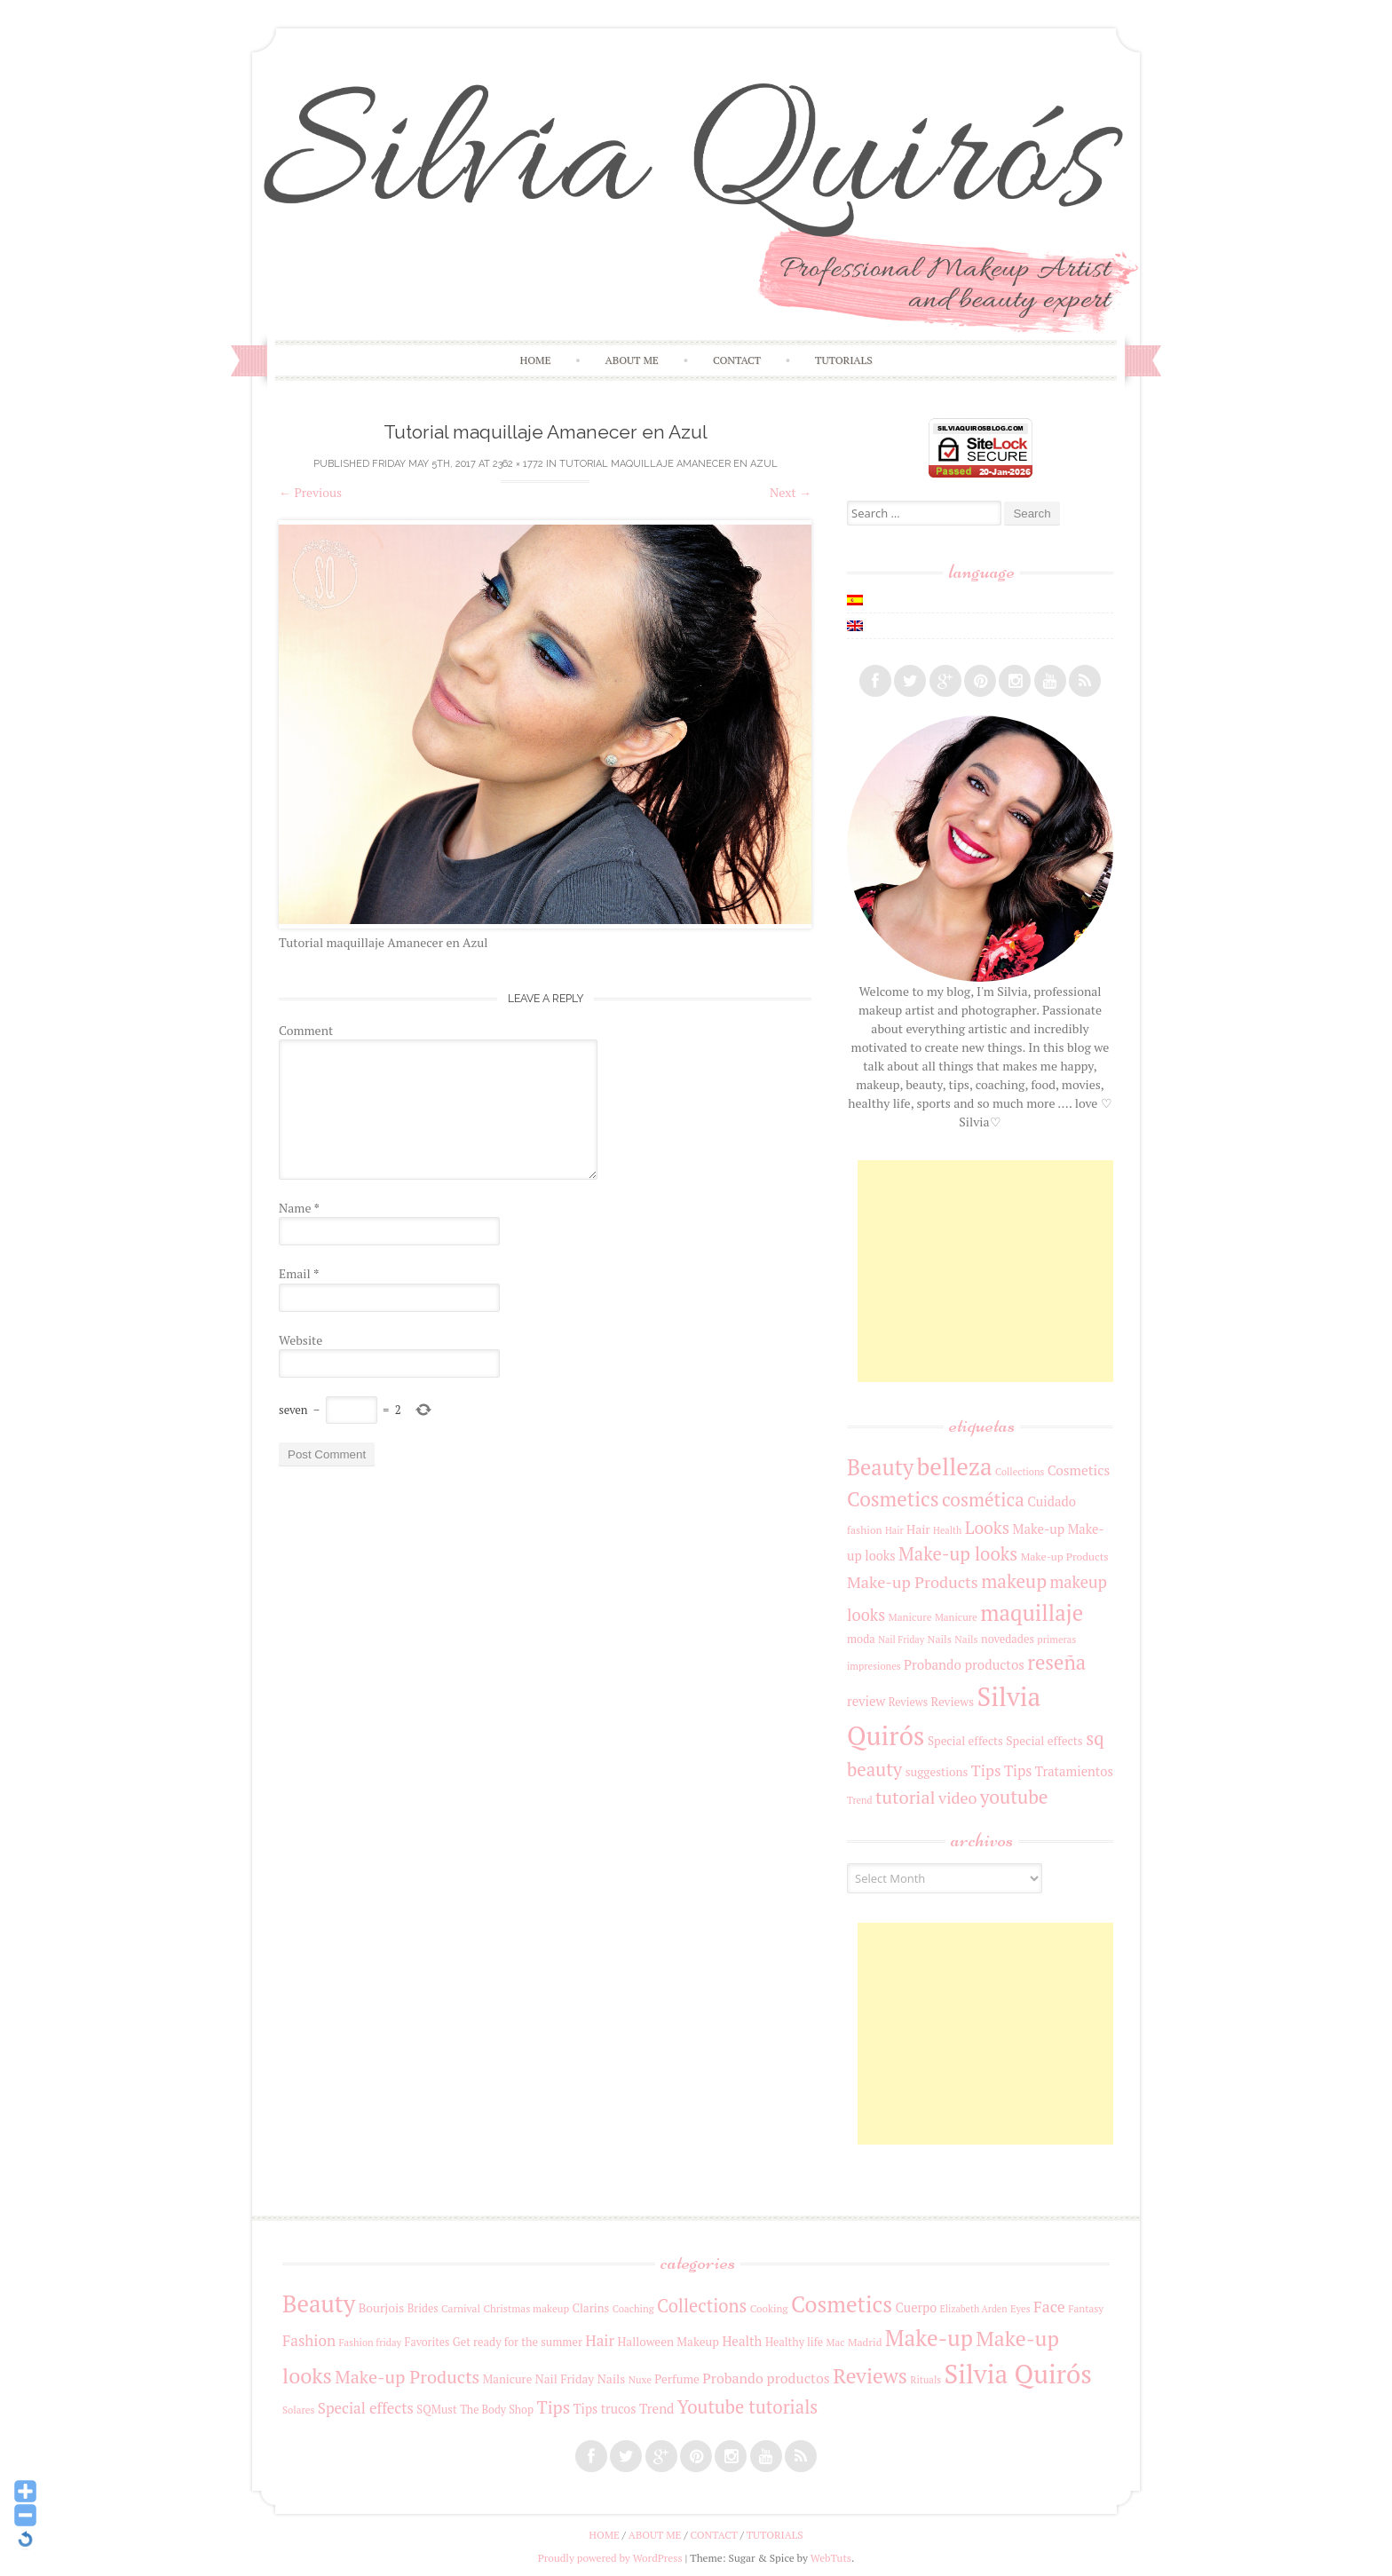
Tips (986, 1770)
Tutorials (844, 360)
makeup (1014, 1581)
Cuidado (1051, 1501)
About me (632, 360)
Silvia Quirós (1018, 2373)
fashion (864, 1530)
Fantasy (1085, 2308)
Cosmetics (1079, 1470)
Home (534, 360)
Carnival (460, 2308)
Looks (987, 1527)
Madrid (865, 2342)
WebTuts (831, 2557)
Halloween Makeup (668, 2342)
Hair (894, 1530)
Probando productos (964, 1664)
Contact (737, 360)
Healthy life (794, 2342)
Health (947, 1530)
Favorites (427, 2342)
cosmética (983, 1499)
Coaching (633, 2308)
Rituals (925, 2379)
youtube (1014, 1796)
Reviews (908, 1702)
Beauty (880, 1467)
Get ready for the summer (517, 2342)
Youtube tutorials (747, 2407)
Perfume (677, 2379)
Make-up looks (957, 1554)
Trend (860, 1800)
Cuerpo (916, 2307)
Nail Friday (901, 1639)
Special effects (965, 1741)
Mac (835, 2342)
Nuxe (640, 2379)
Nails (940, 1639)
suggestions (937, 1772)
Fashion (309, 2340)
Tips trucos (605, 2408)
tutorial (905, 1797)
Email (299, 1273)
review (866, 1701)
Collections (1019, 1472)
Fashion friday (370, 2342)
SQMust (436, 2409)
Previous (310, 492)
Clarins (591, 2308)
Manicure (910, 1617)
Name (299, 1207)
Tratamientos (1074, 1771)
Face (1049, 2306)
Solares (298, 2409)
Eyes (1020, 2308)
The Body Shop (497, 2409)
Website (300, 1339)
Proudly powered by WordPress (610, 2557)
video (957, 1797)
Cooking (769, 2308)
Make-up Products (1065, 1556)
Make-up (1039, 1529)
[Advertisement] (991, 1271)
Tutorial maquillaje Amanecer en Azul (668, 464)
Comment (306, 1030)
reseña (1056, 1662)
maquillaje (1031, 1612)
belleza (955, 1466)
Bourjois (382, 2308)
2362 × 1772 (518, 464)
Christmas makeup (526, 2308)
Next (790, 492)
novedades (1007, 1639)
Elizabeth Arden (974, 2309)
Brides (423, 2308)
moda (861, 1639)
